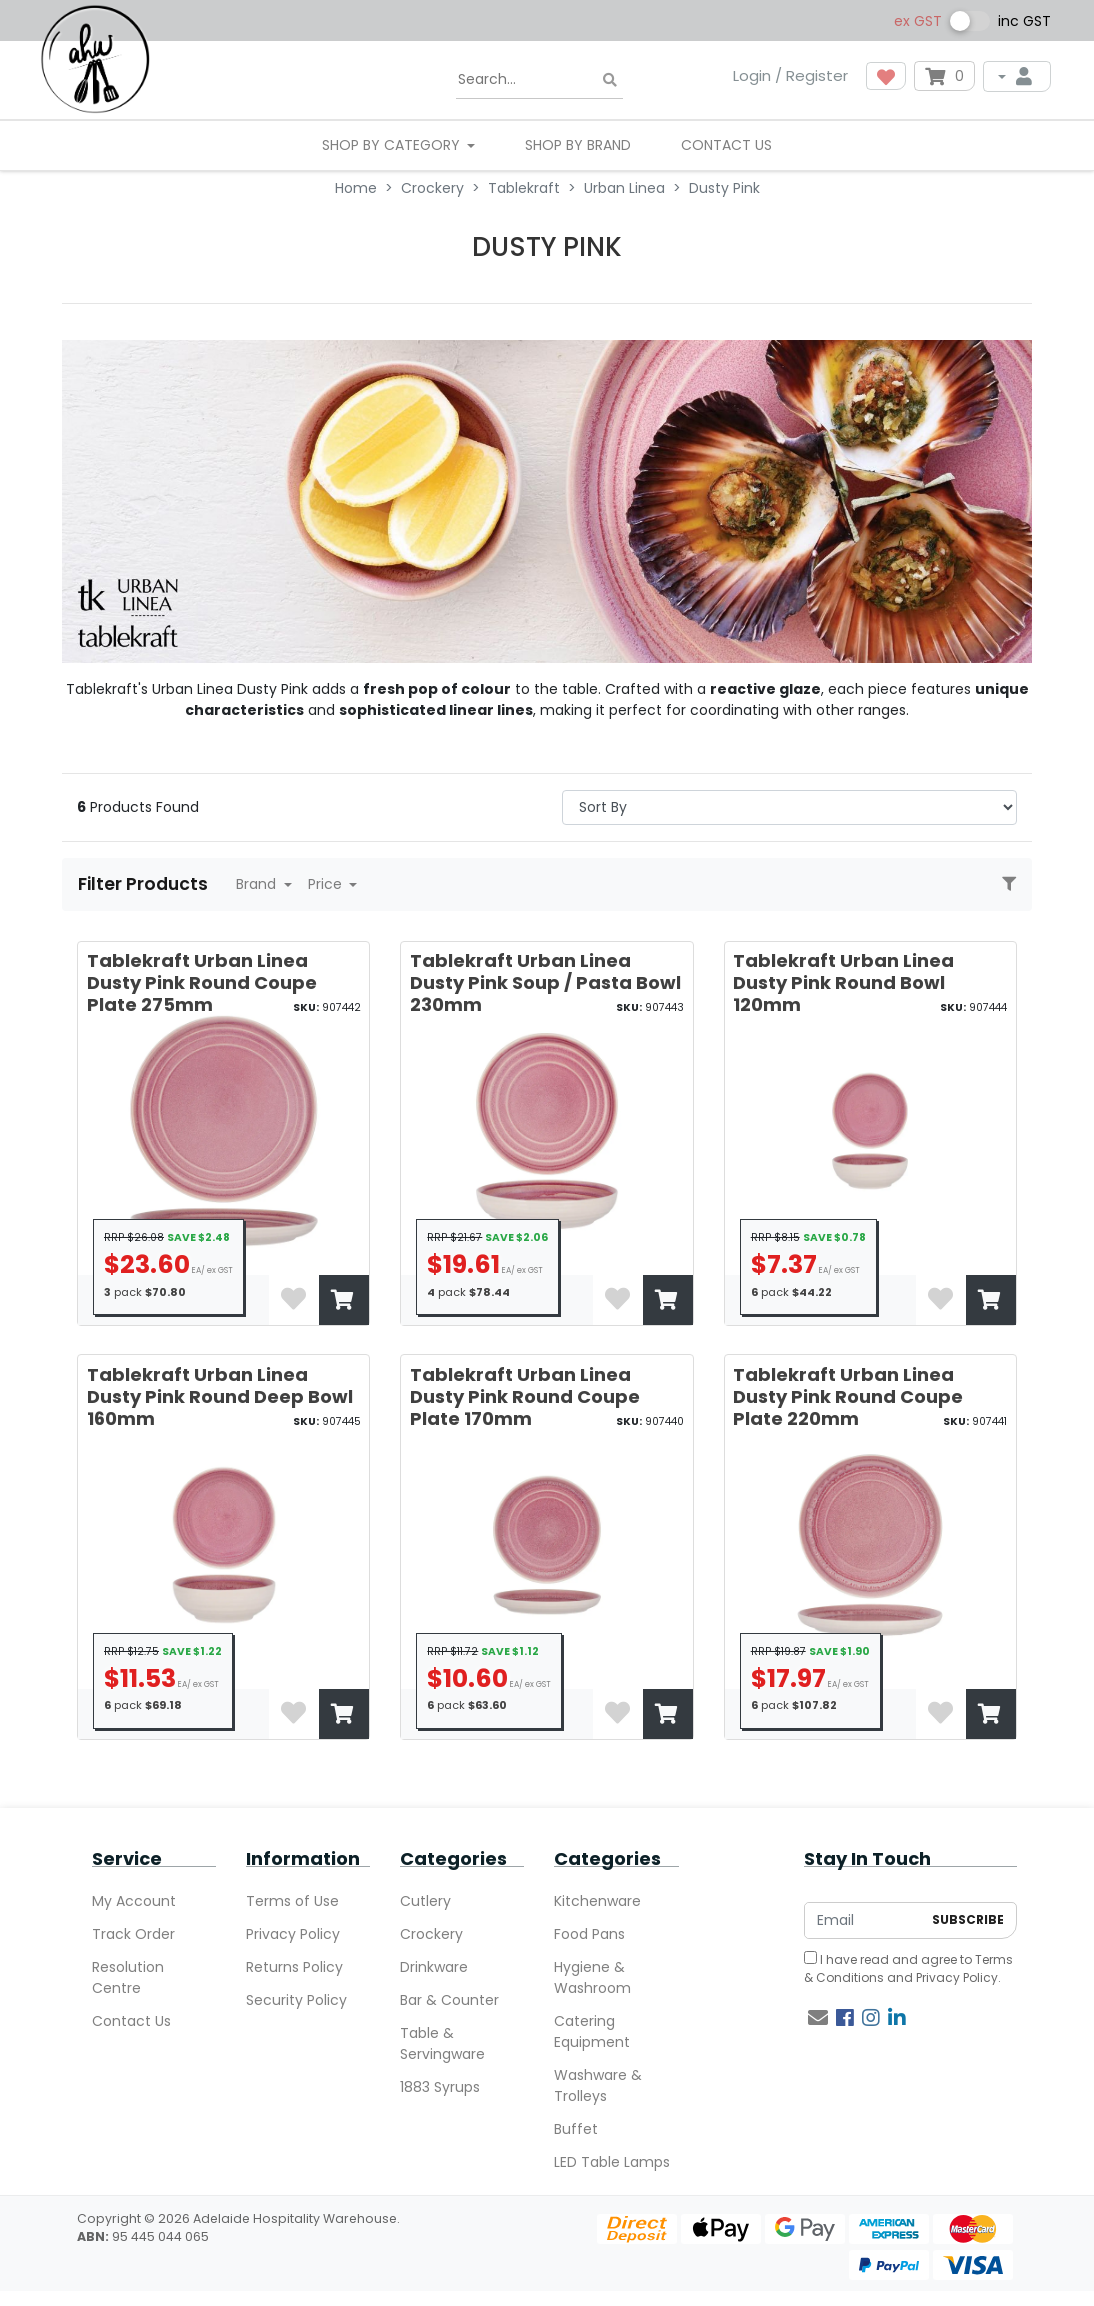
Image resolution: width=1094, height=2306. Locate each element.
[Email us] (818, 2018)
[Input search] (539, 80)
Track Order (133, 1934)
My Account (134, 1901)
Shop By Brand (578, 145)
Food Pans (589, 1934)
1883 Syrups (440, 2087)
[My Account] (1017, 76)
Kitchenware (597, 1901)
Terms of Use (292, 1901)
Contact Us (726, 145)
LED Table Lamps (612, 2162)
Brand (258, 884)
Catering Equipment (592, 2031)
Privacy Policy (293, 1934)
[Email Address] (863, 1920)
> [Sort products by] (789, 807)
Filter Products (145, 884)
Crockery (431, 1934)
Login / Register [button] (790, 75)
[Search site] (610, 80)
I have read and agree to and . (908, 1968)
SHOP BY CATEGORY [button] (393, 145)
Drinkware (434, 1967)
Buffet (576, 2129)
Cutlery (425, 1901)
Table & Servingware (442, 2043)
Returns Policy (294, 1967)
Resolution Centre (128, 1977)
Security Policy (296, 2000)
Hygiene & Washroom (592, 1977)
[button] (886, 76)
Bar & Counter (449, 2000)
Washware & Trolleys (598, 2085)
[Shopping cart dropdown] (944, 76)
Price (327, 884)
